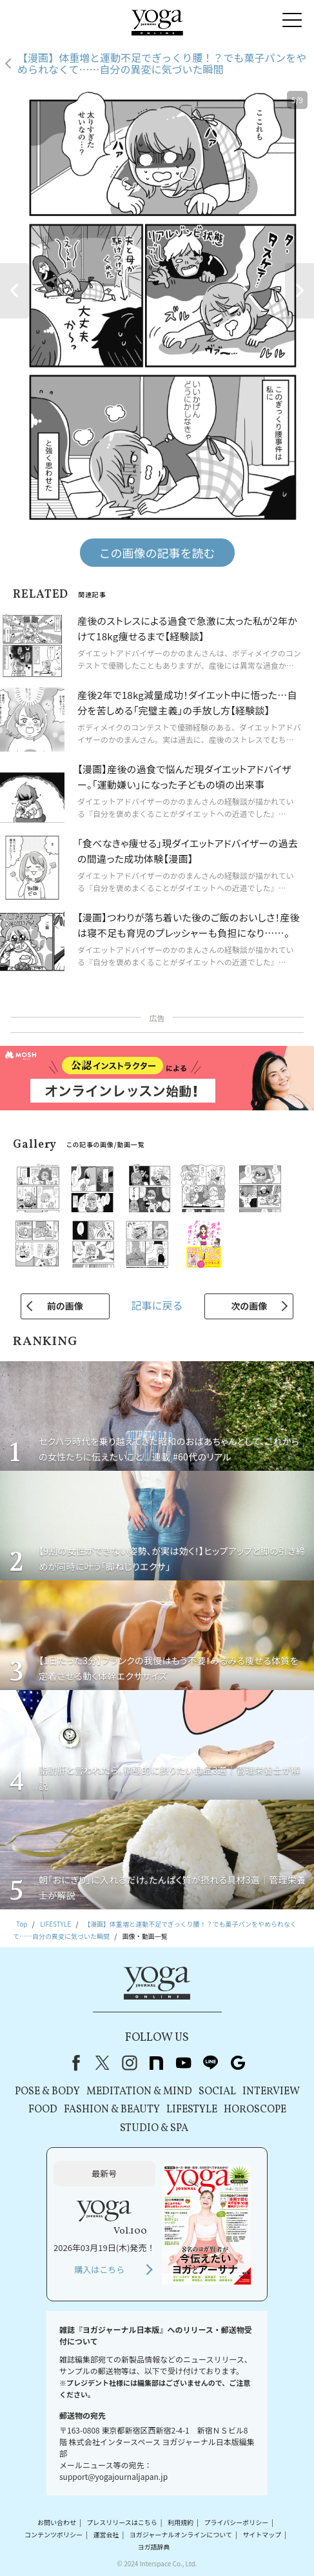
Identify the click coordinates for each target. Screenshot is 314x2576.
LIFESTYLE (191, 2110)
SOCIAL (217, 2092)
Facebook (73, 2062)
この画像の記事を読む (157, 552)
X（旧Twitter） (102, 2062)
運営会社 (106, 2534)
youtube (183, 2062)
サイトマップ (261, 2534)
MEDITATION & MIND (139, 2092)
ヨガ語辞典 (153, 2546)
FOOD (42, 2110)
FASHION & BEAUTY (112, 2110)
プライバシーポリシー (236, 2522)
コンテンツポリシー (54, 2534)
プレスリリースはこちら (121, 2522)
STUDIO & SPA (154, 2128)
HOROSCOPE (255, 2110)
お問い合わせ (56, 2522)
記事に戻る (156, 1305)
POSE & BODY (47, 2092)
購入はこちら (99, 2269)
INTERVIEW (271, 2092)
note (156, 2062)
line (210, 2062)
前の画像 (65, 1305)
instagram (129, 2062)
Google (238, 2062)
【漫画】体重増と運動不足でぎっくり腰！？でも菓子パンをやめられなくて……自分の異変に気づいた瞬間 (161, 63)
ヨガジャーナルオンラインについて (181, 2534)
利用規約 (180, 2522)
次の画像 (249, 1305)
